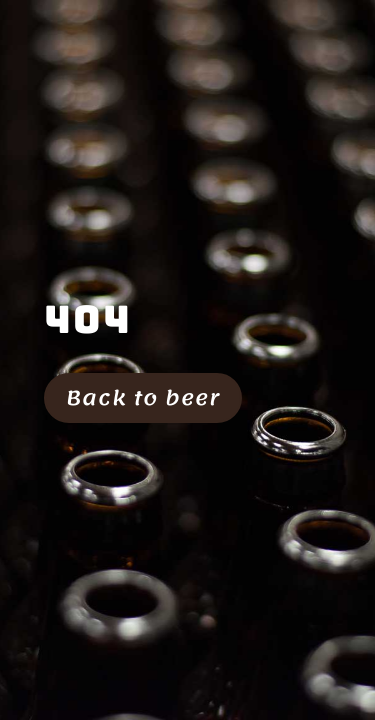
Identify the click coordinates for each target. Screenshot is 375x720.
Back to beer (143, 398)
